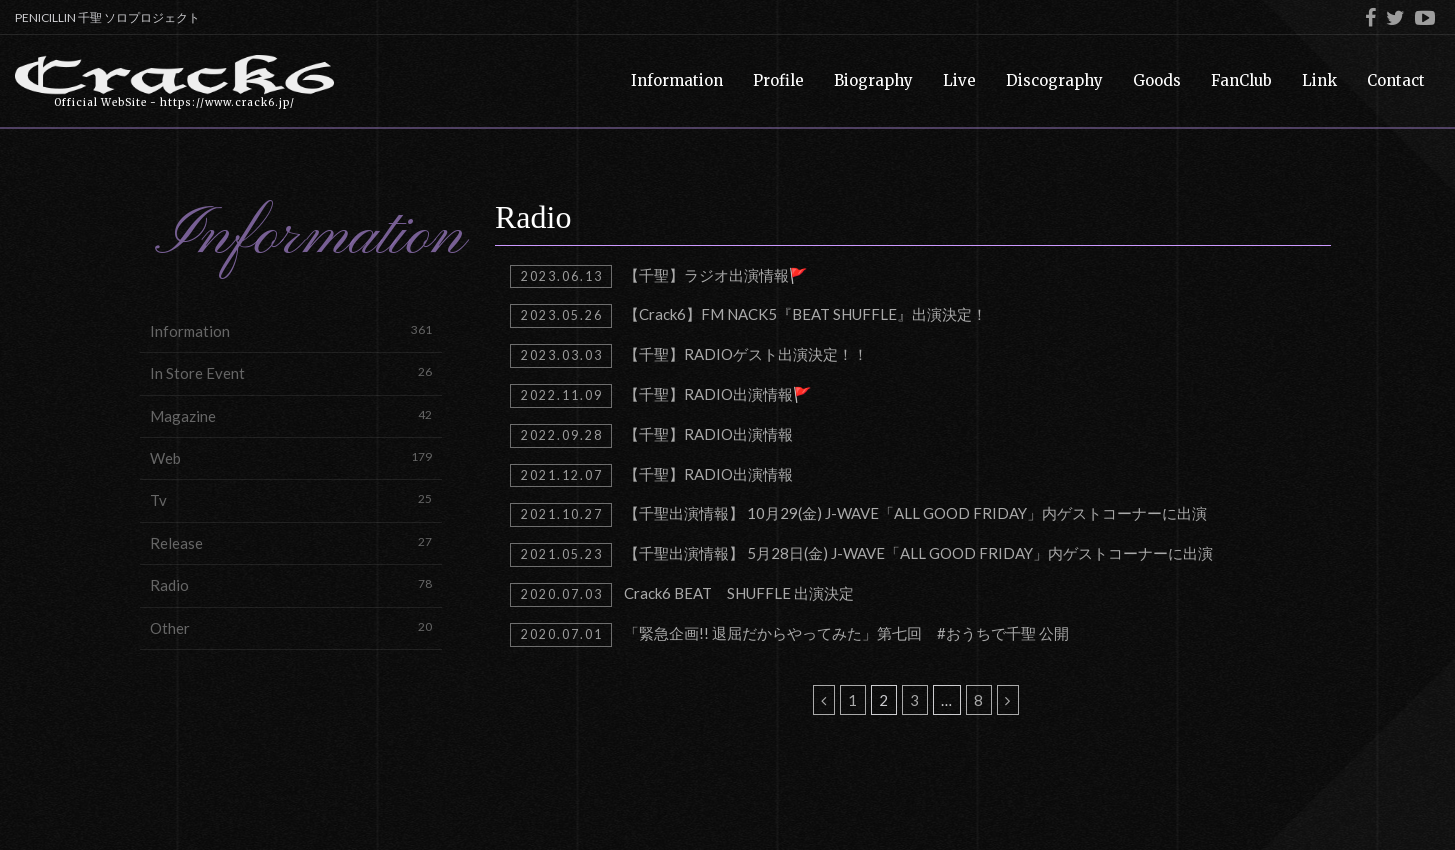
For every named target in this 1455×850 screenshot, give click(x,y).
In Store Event (291, 372)
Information (291, 330)
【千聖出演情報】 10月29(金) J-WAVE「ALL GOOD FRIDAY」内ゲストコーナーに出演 (858, 515)
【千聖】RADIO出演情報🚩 (661, 396)
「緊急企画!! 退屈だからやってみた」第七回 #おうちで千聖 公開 (789, 635)
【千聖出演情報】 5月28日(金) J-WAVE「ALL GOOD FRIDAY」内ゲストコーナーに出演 (861, 555)
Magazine (291, 415)
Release (291, 542)
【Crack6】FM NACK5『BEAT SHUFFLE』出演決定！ (748, 316)
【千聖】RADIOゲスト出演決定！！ (689, 356)
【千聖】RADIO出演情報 (651, 436)
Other (291, 627)
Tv (291, 499)
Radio (291, 584)
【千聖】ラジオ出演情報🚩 (659, 277)
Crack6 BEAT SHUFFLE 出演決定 (682, 595)
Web (291, 457)
